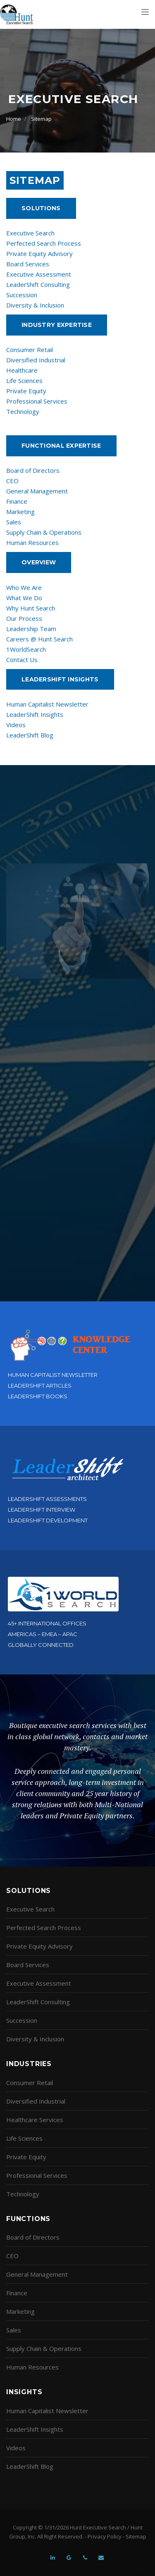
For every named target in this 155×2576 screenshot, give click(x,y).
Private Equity (26, 391)
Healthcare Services (34, 2120)
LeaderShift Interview (41, 1509)
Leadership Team (31, 629)
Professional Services (36, 401)
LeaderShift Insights (34, 714)
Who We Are (24, 587)
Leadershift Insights (60, 679)
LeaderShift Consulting (38, 284)
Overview (38, 562)
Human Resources (32, 542)
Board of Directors (33, 470)
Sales (13, 522)
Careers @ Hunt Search (39, 639)
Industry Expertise (56, 325)
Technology (22, 411)
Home (13, 118)
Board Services (27, 264)
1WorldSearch (26, 649)
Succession (21, 295)
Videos (16, 725)
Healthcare (22, 370)
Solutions (41, 208)
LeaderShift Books (37, 1396)
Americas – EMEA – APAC (42, 1634)
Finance (16, 501)
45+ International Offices (47, 1623)
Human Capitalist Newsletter (47, 704)
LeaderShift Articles (40, 1385)
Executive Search (30, 233)
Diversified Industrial (35, 360)
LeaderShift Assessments (47, 1499)
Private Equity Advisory (39, 253)
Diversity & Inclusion (35, 305)
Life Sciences (24, 380)
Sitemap (41, 118)
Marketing (20, 511)
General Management (37, 491)
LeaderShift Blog (29, 735)
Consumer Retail (29, 349)
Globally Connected (41, 1644)
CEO (12, 481)
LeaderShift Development (48, 1520)
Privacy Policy (105, 2536)
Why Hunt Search (30, 608)
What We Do (24, 598)
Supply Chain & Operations (43, 532)
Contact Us (22, 659)
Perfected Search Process (43, 243)
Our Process (24, 618)
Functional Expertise (61, 445)
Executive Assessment (38, 274)
